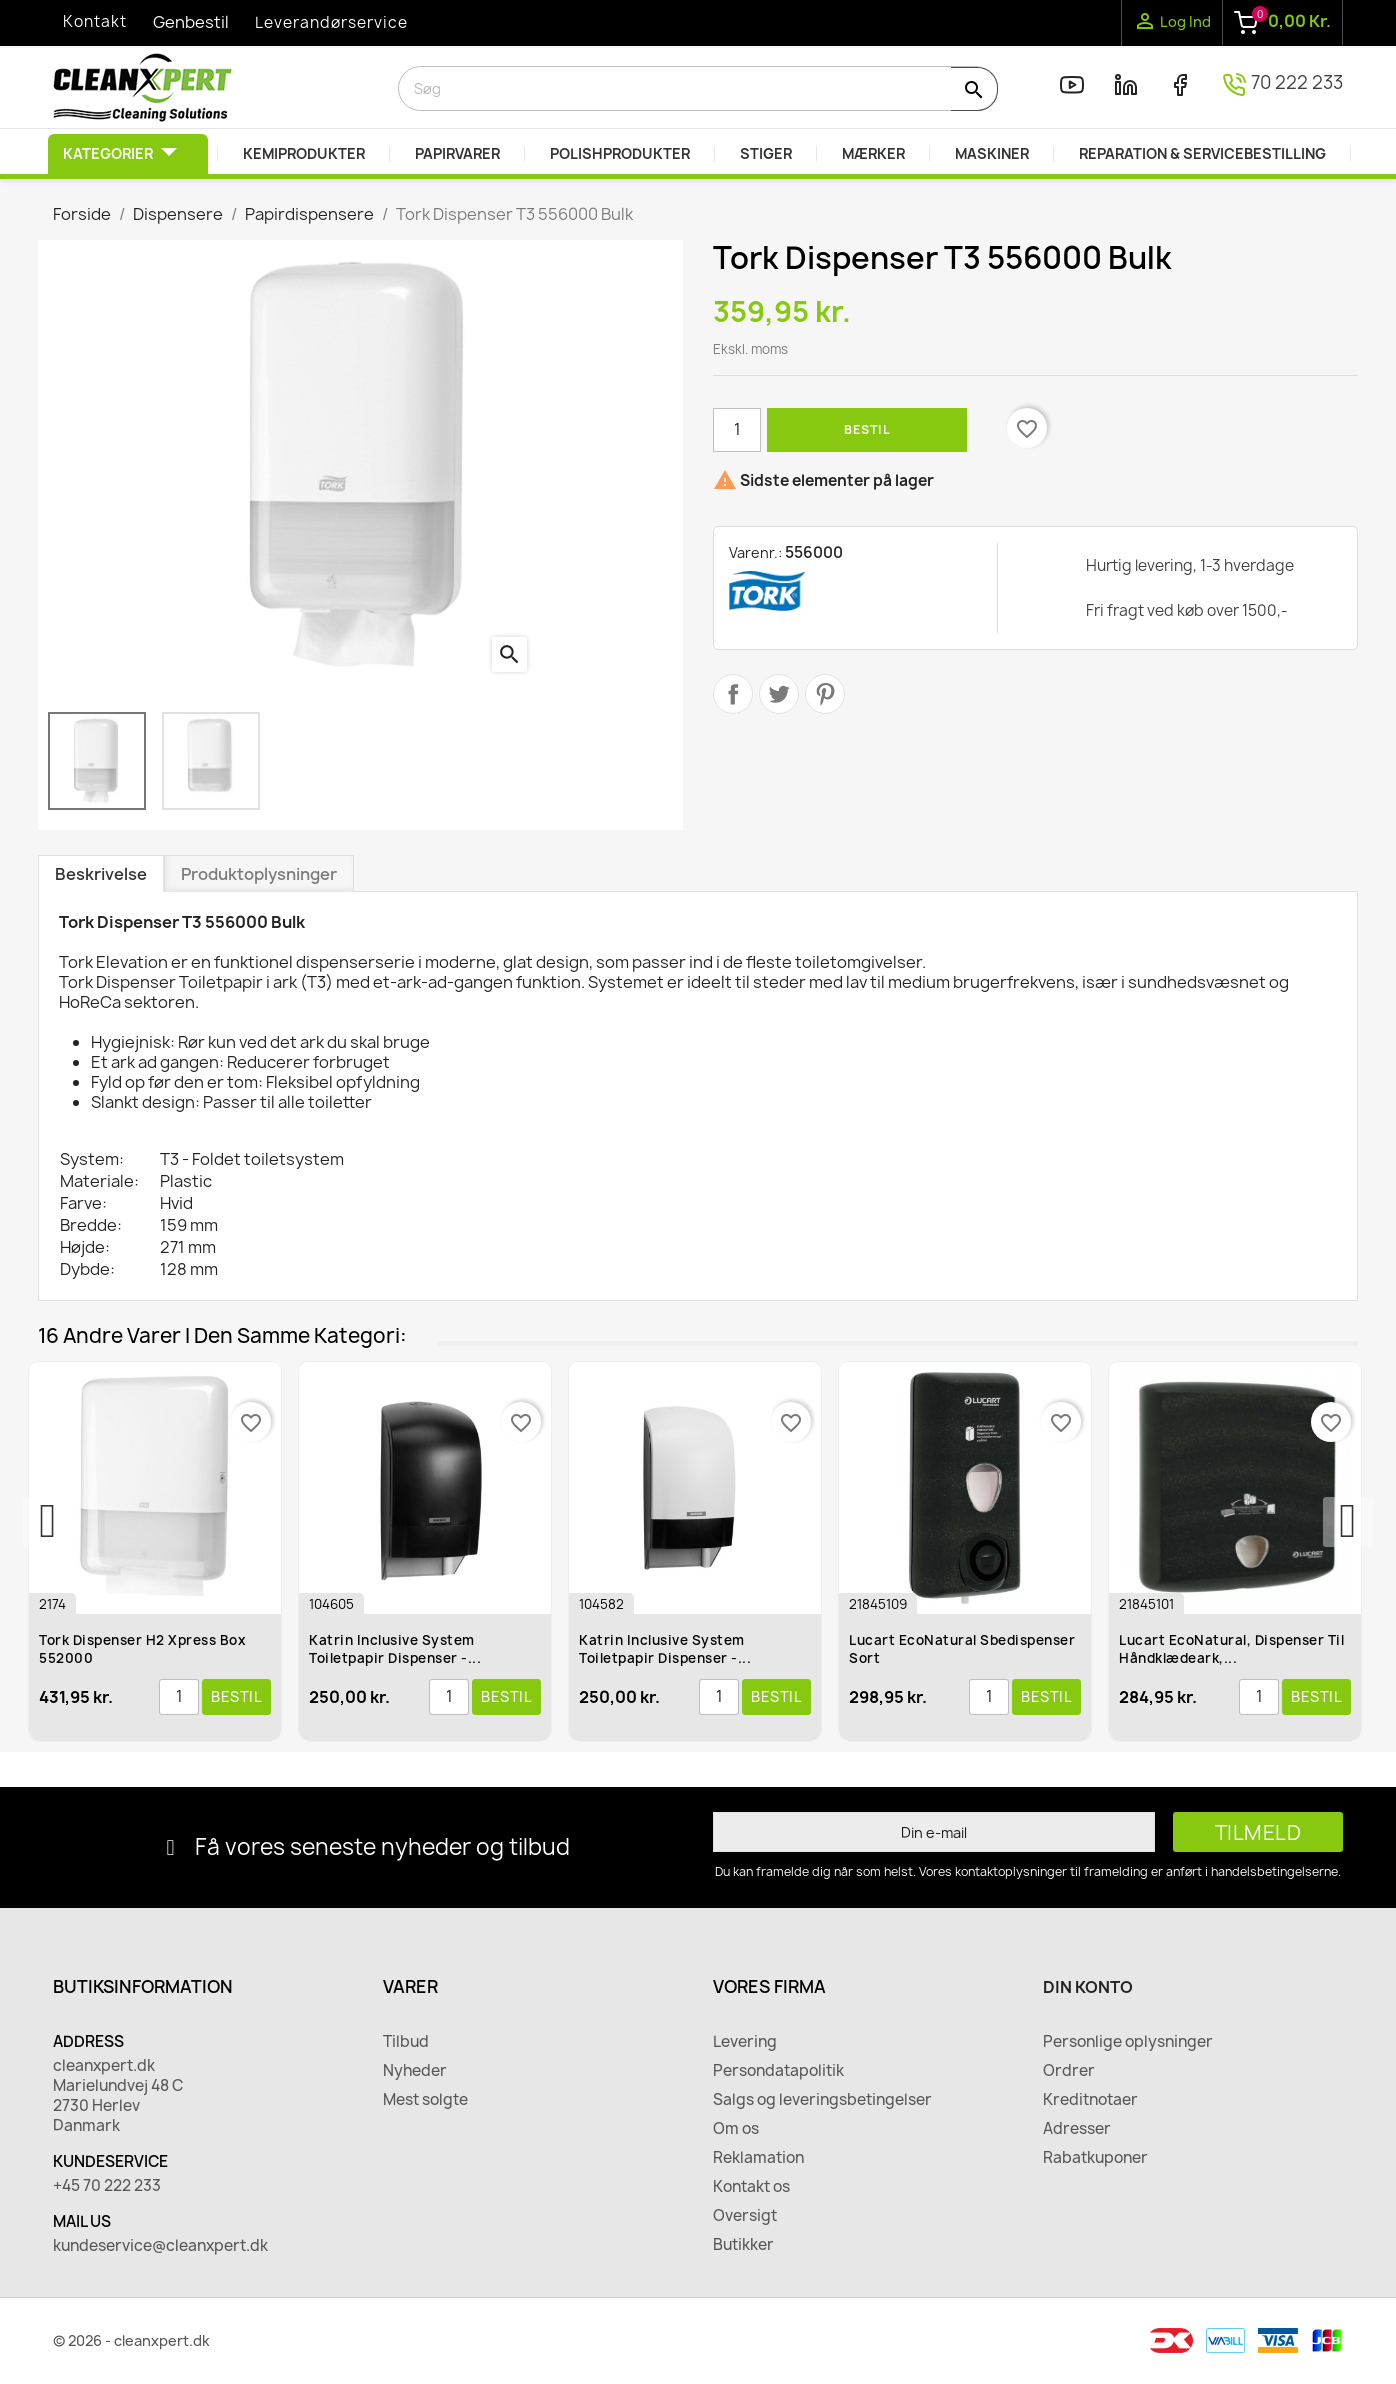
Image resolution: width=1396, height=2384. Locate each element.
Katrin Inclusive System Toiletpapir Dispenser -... (396, 1649)
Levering (745, 2042)
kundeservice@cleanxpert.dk (160, 2246)
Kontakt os (751, 2187)
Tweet (779, 694)
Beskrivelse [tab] (101, 874)
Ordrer (1069, 2071)
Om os (736, 2129)
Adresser (1077, 2129)
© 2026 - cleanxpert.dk (131, 2340)
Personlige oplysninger (1128, 2042)
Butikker (743, 2245)
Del (733, 694)
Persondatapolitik (778, 2071)
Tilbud (406, 2042)
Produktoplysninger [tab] (259, 874)
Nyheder (415, 2071)
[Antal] (737, 430)
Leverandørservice (331, 22)
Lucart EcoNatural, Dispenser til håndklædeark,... (1232, 1649)
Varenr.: (755, 552)
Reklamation (758, 2158)
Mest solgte (425, 2100)
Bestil (867, 429)
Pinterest (825, 694)
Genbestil (191, 22)
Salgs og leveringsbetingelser (822, 2100)
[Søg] (698, 88)
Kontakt (95, 21)
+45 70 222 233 (107, 2186)
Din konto (1088, 1987)
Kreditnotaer (1090, 2100)
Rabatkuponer (1095, 2158)
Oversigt (745, 2216)
